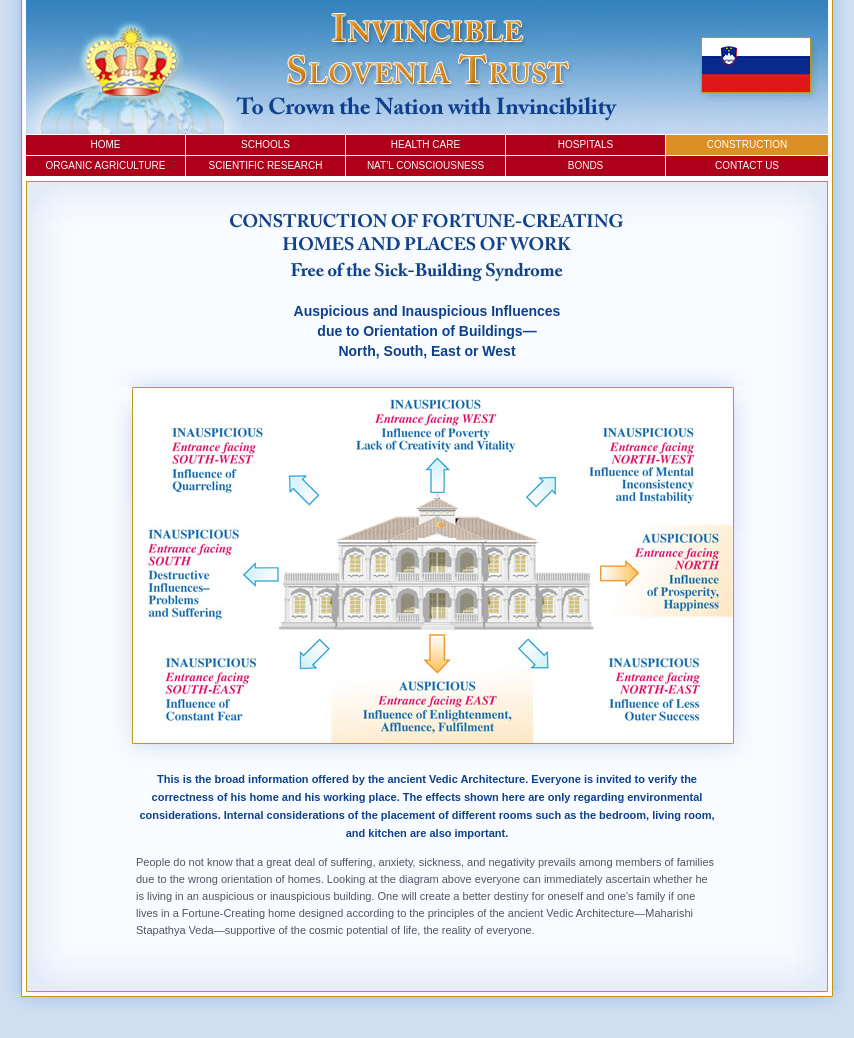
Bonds (586, 165)
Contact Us (747, 165)
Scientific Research (266, 165)
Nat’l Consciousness (425, 165)
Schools (265, 144)
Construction (747, 144)
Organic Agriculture (106, 165)
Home (106, 144)
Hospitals (585, 144)
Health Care (425, 144)
